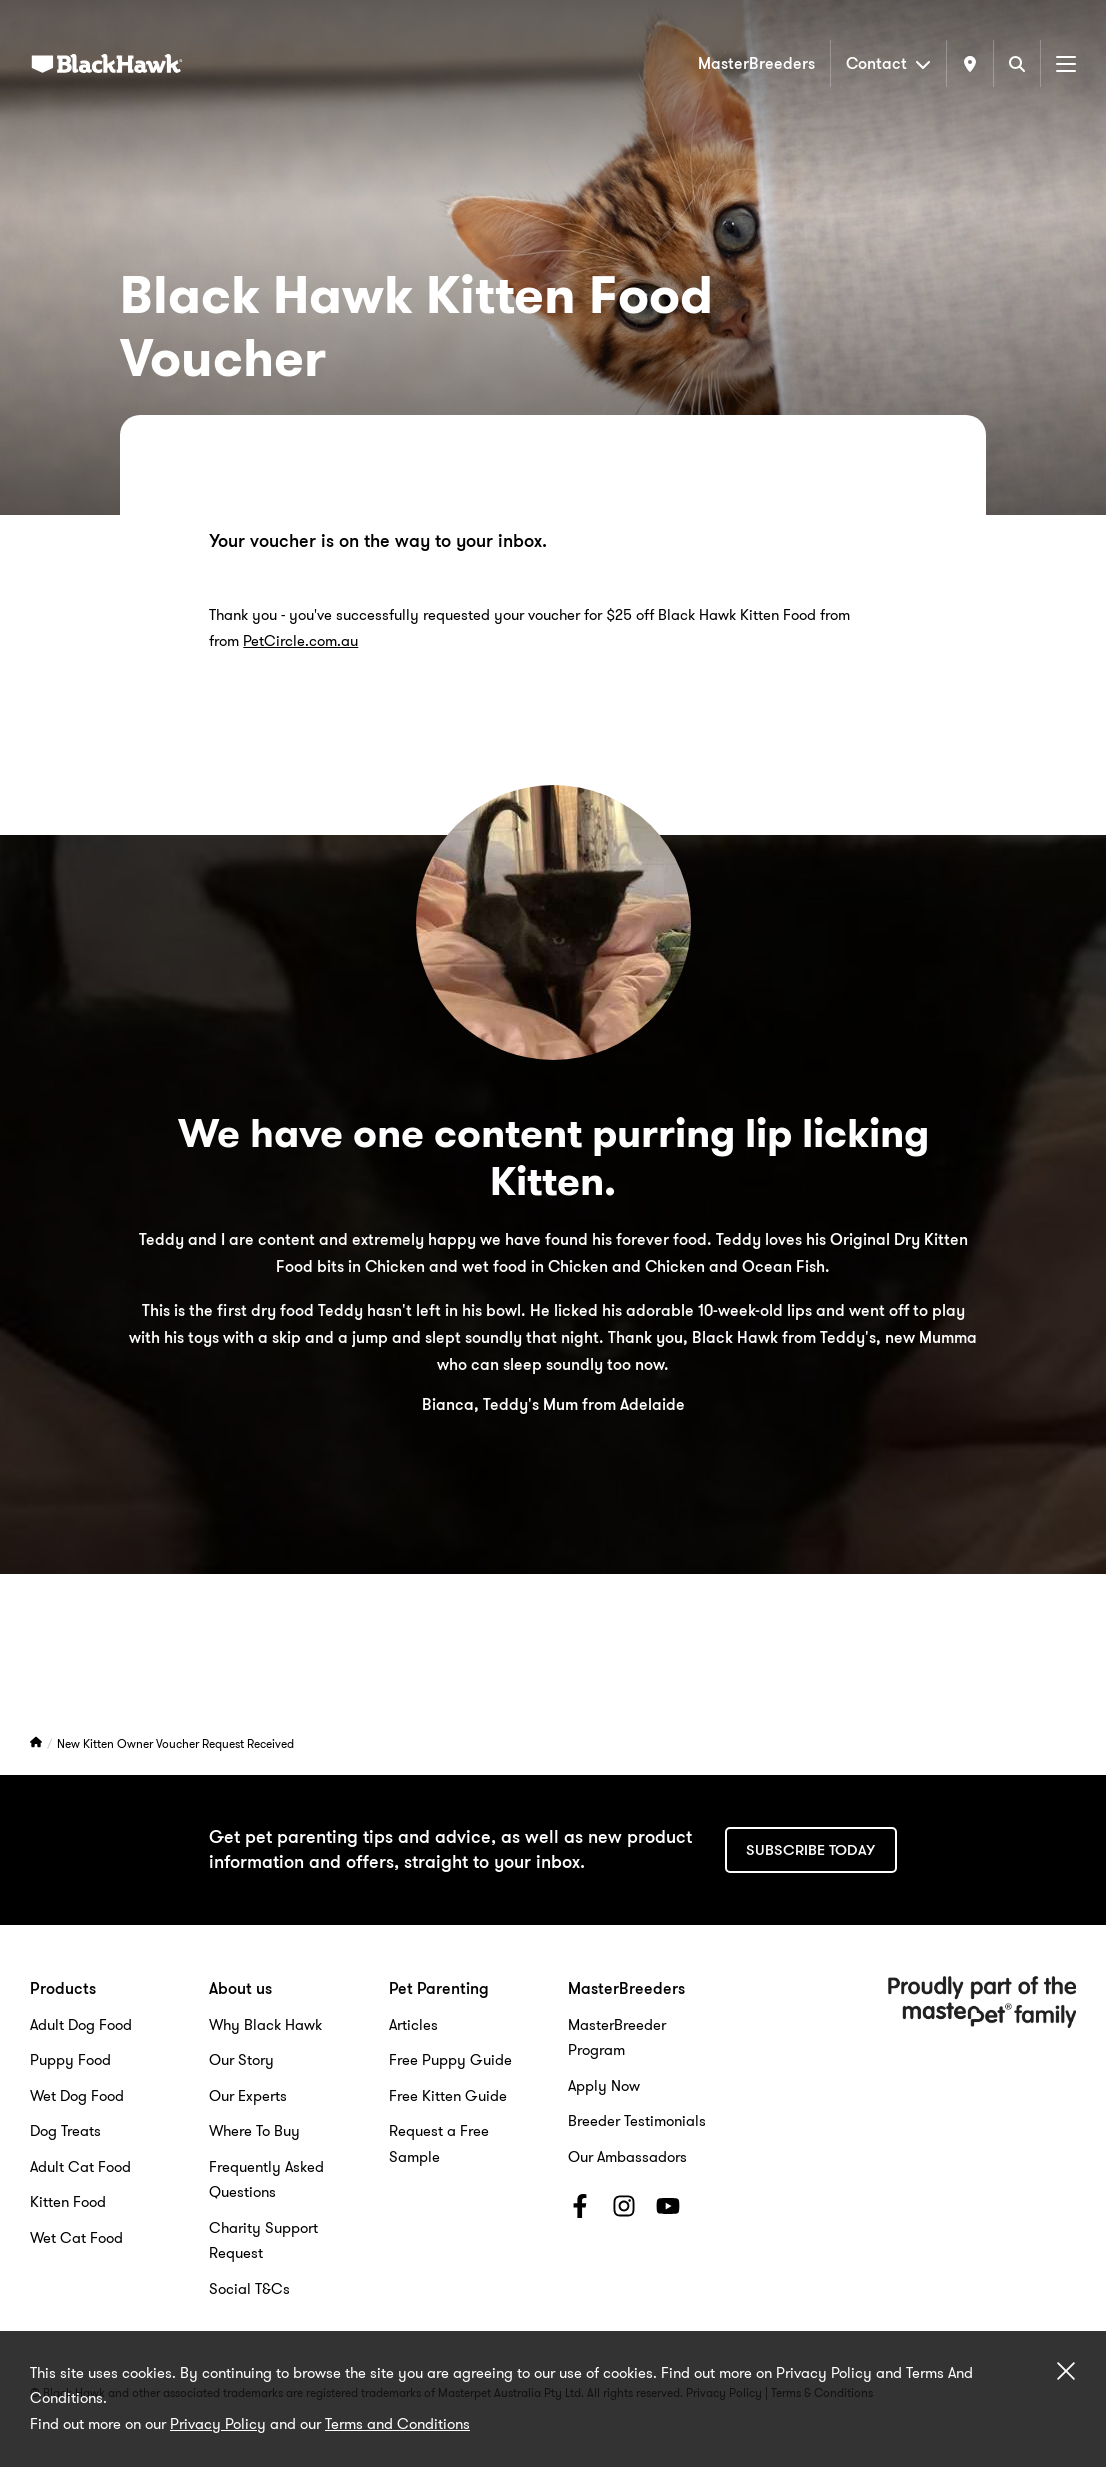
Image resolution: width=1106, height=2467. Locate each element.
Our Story (241, 2060)
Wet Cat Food (76, 2238)
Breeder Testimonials (637, 2121)
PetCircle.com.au (300, 641)
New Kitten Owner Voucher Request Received (175, 1743)
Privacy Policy (218, 2424)
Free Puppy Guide (450, 2060)
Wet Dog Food (77, 2096)
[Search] (1017, 63)
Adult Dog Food (81, 2025)
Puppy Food (70, 2060)
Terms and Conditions (397, 2424)
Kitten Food (68, 2202)
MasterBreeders (756, 63)
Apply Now (604, 2086)
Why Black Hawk (265, 2025)
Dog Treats (65, 2131)
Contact (888, 63)
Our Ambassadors (627, 2157)
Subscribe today (810, 1850)
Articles (413, 2025)
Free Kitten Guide (448, 2096)
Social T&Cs (249, 2289)
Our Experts (248, 2096)
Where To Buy (254, 2131)
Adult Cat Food (80, 2167)
